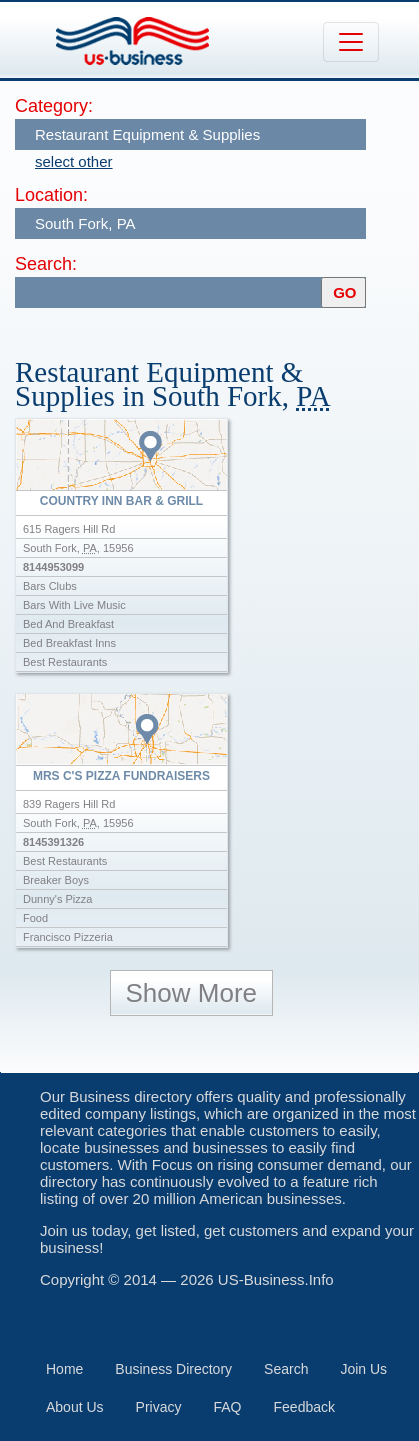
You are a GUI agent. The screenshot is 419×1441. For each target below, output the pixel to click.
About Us (75, 1407)
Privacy (159, 1407)
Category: (54, 106)
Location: (51, 195)
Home (64, 1369)
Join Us (363, 1369)
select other (74, 161)
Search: (46, 264)
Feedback (304, 1407)
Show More (192, 993)
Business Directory (173, 1369)
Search (286, 1369)
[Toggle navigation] (351, 42)
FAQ (228, 1407)
